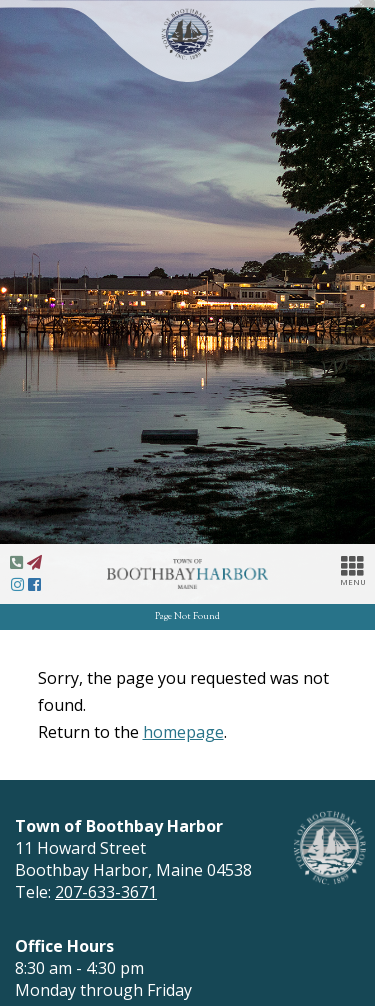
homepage (183, 732)
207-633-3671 (106, 892)
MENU (353, 570)
